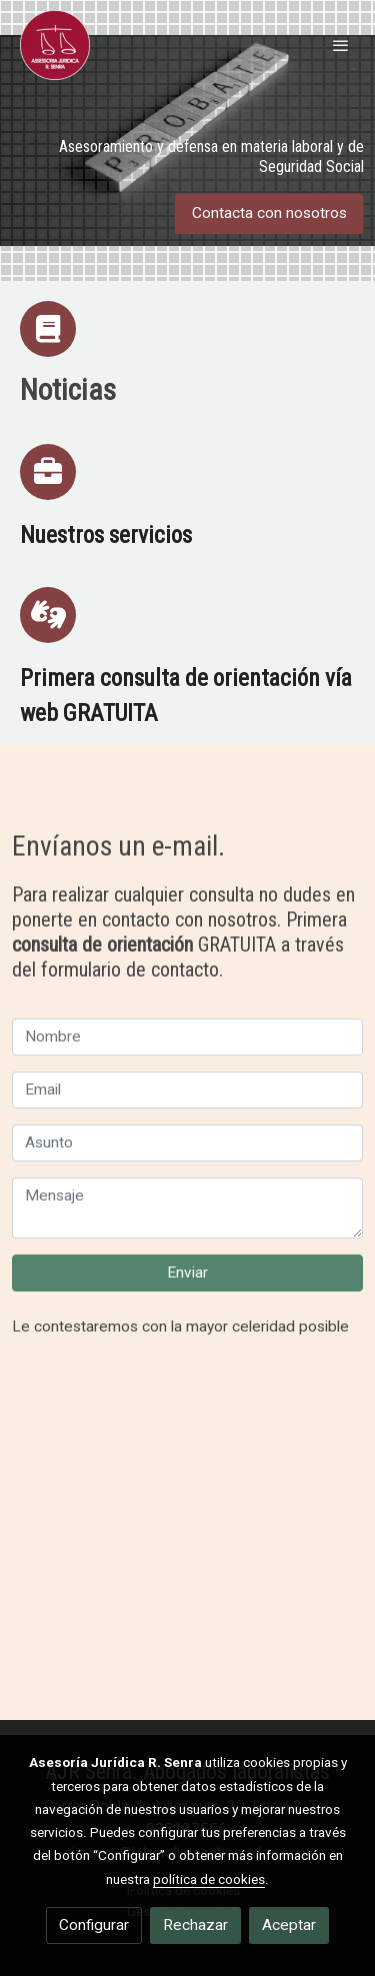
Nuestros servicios (106, 535)
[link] (55, 45)
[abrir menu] (341, 45)
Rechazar (195, 1925)
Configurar (94, 1925)
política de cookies (209, 1879)
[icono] (48, 329)
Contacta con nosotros (269, 213)
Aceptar (289, 1925)
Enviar (187, 1322)
